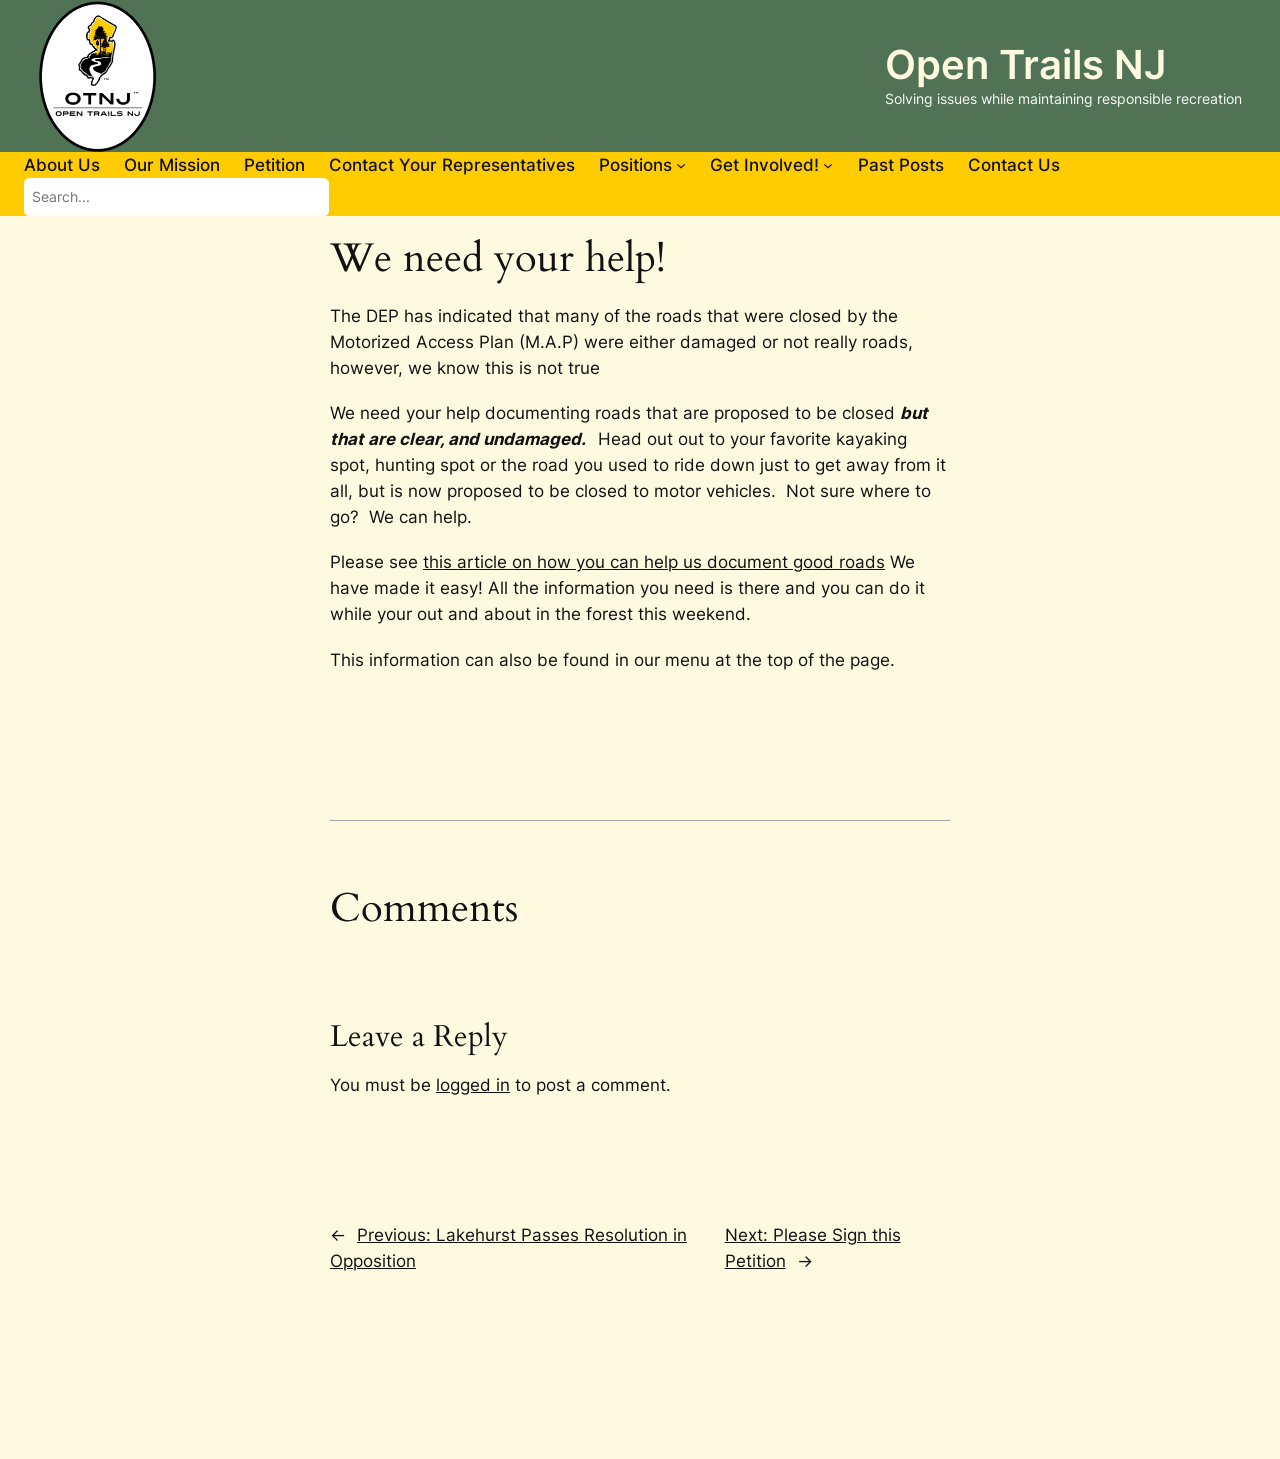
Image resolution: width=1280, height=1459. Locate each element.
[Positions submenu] (681, 165)
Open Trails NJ (1025, 64)
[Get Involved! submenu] (828, 165)
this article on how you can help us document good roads (654, 562)
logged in (473, 1085)
